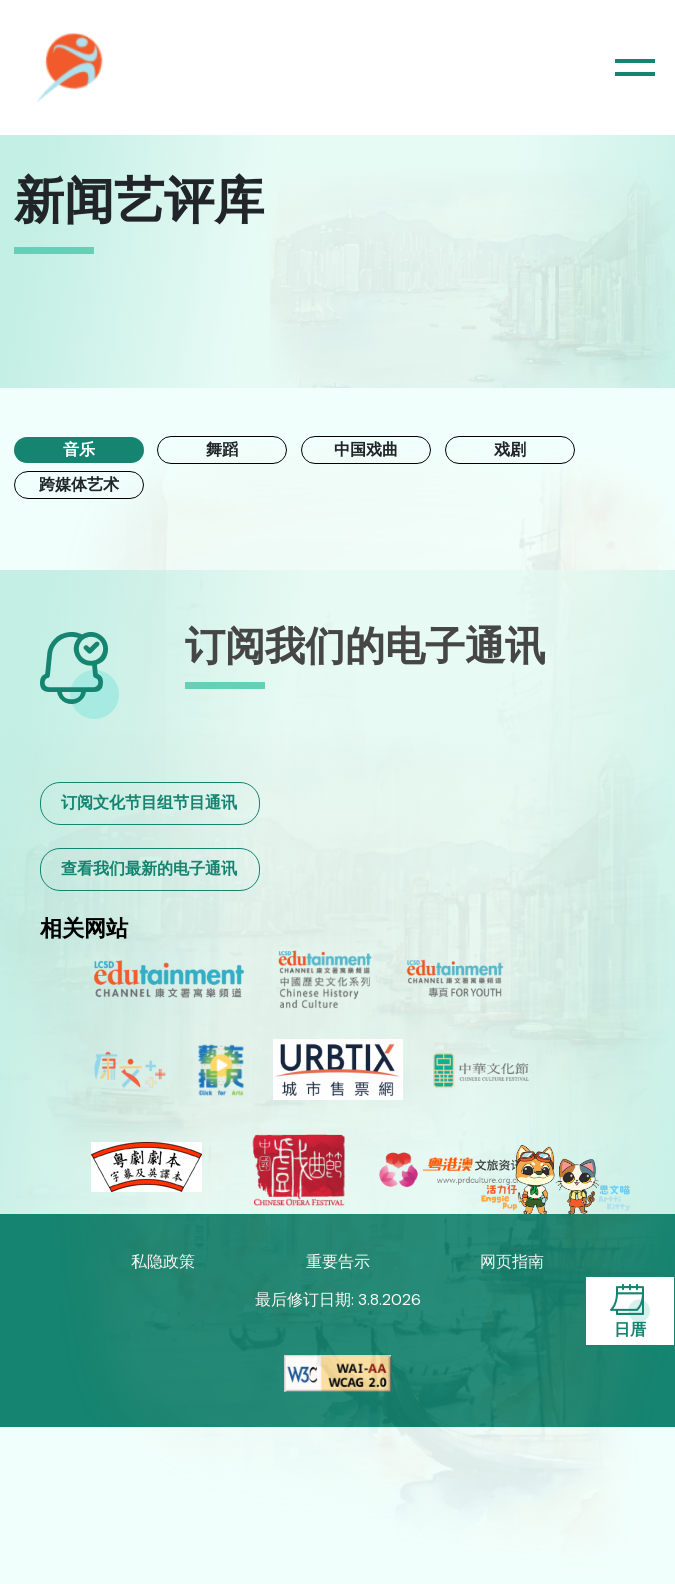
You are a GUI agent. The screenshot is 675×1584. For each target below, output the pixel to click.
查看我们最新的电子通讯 (149, 868)
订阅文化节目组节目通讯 (149, 802)
